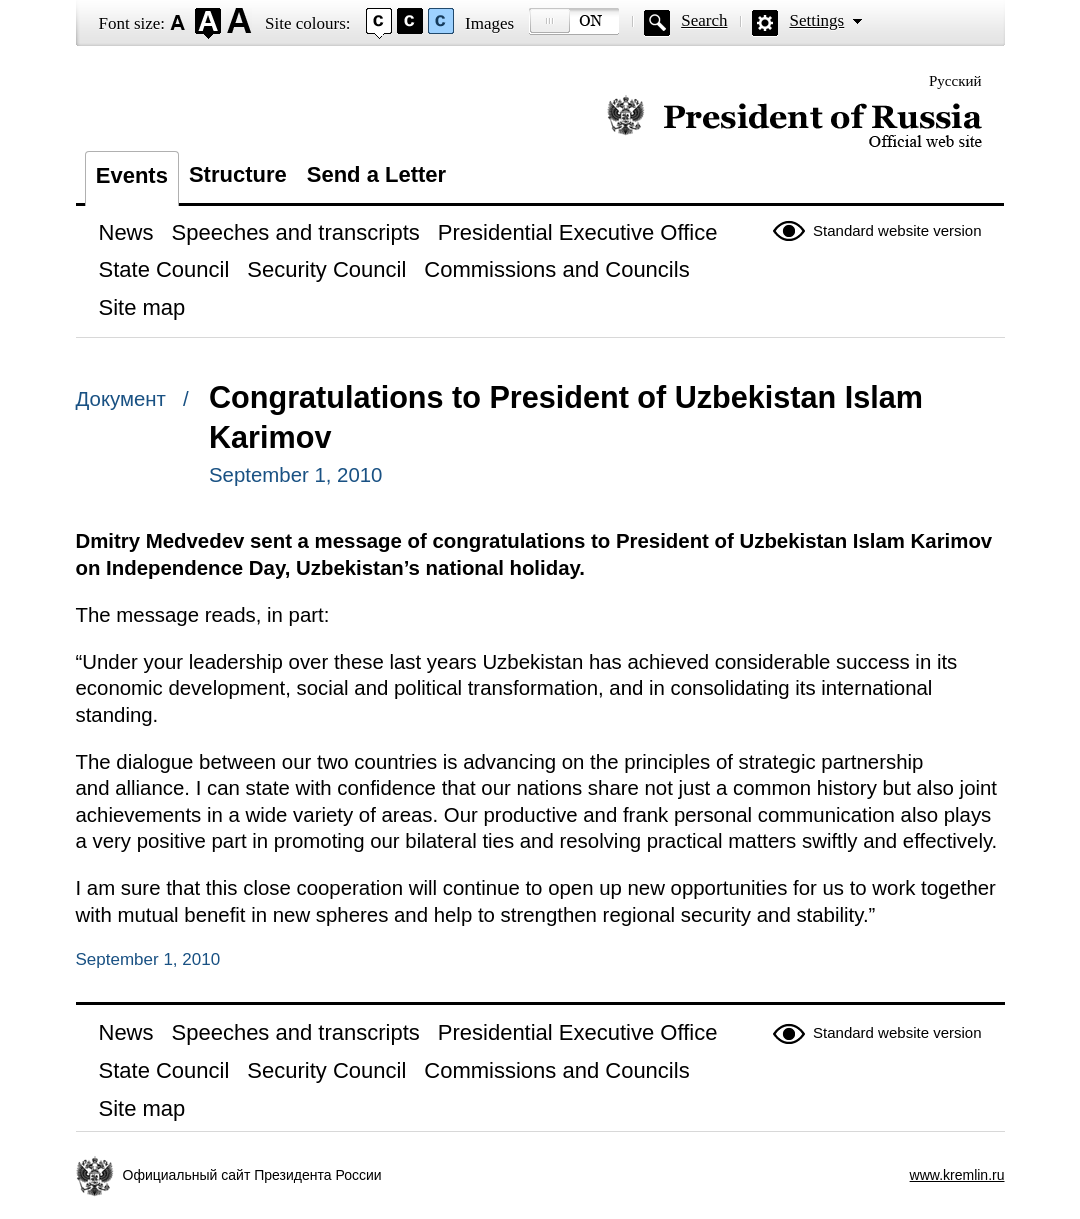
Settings (816, 20)
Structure (238, 174)
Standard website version (897, 230)
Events (132, 175)
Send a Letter (376, 174)
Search (704, 20)
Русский (955, 81)
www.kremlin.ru (957, 1175)
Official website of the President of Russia (794, 122)
